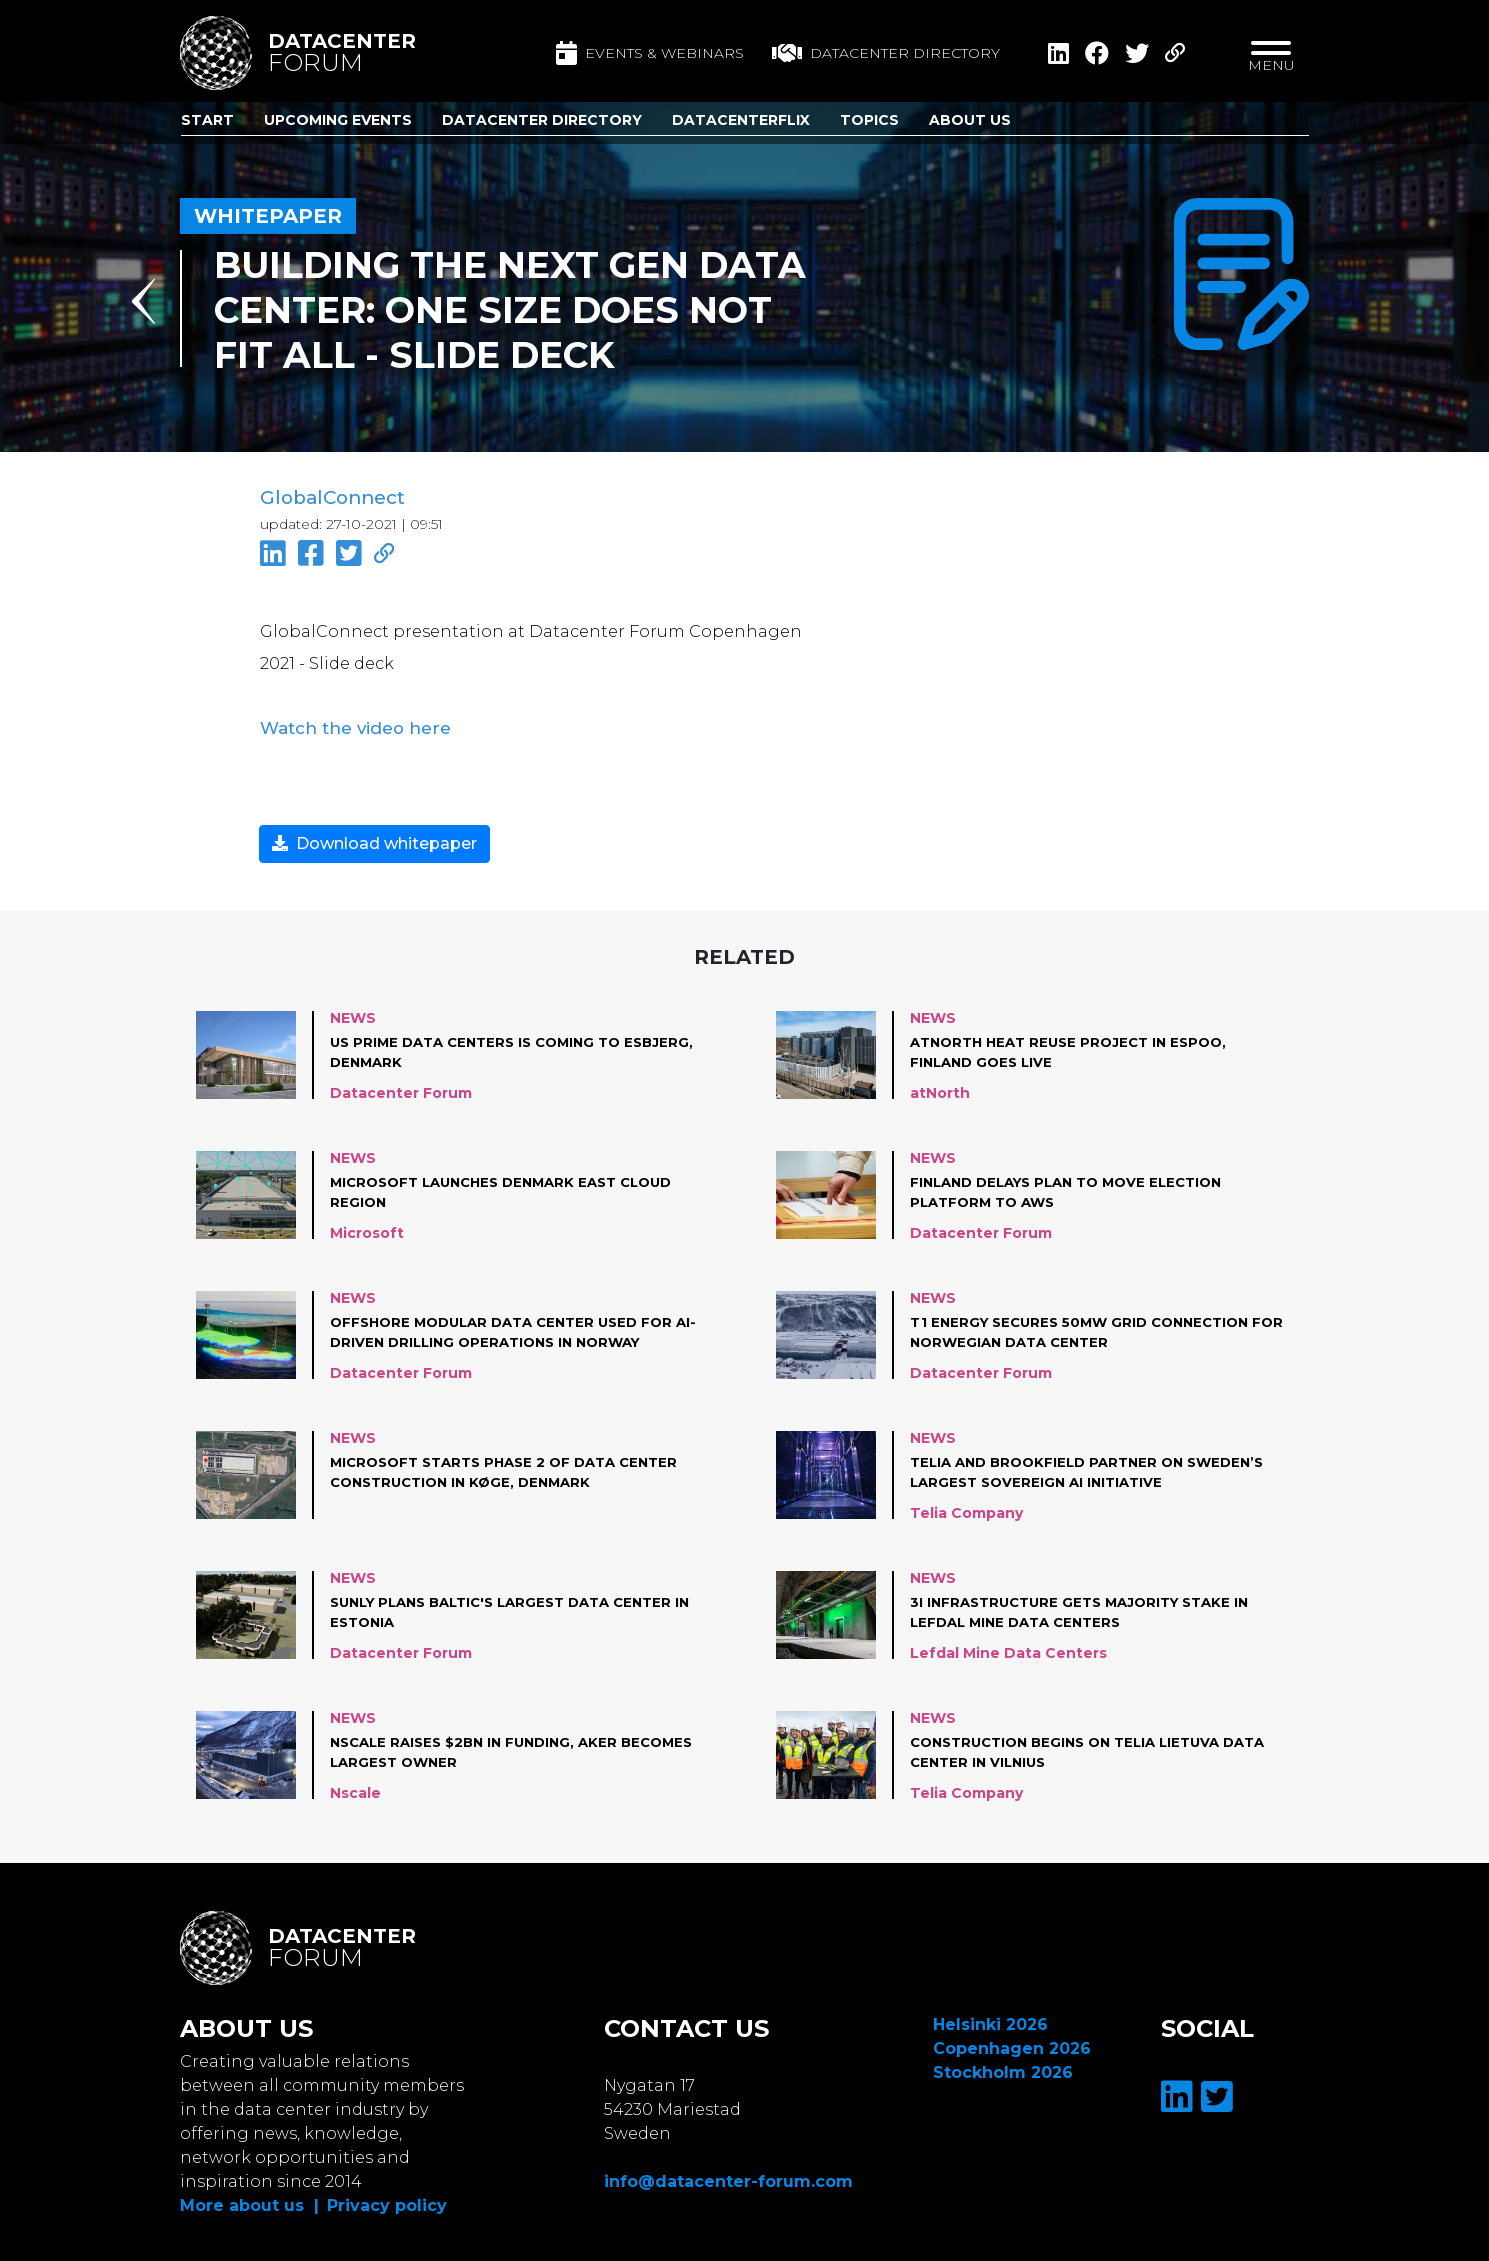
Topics (869, 120)
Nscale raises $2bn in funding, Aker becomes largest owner (482, 1747)
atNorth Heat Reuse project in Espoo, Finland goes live (1077, 1047)
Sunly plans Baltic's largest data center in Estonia (514, 1607)
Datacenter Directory (542, 120)
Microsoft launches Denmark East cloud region (513, 1187)
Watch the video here (346, 723)
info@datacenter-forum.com (728, 2176)
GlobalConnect (331, 498)
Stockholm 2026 (1003, 2067)
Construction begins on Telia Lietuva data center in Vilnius (1075, 1747)
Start (207, 120)
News (353, 1013)
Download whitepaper (374, 838)
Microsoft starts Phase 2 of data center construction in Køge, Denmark (514, 1467)
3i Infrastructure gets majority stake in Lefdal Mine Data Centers (1089, 1607)
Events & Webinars (650, 53)
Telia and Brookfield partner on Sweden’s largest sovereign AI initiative (1097, 1467)
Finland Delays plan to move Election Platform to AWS (1077, 1187)
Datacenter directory (886, 53)
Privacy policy (387, 2200)
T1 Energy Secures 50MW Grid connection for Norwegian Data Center (1089, 1327)
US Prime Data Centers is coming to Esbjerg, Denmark (484, 1047)
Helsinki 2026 (990, 2019)
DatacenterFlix (741, 120)
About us (970, 120)
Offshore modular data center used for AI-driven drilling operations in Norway (511, 1327)
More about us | (249, 2200)
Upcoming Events (338, 120)
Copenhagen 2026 (1012, 2043)
